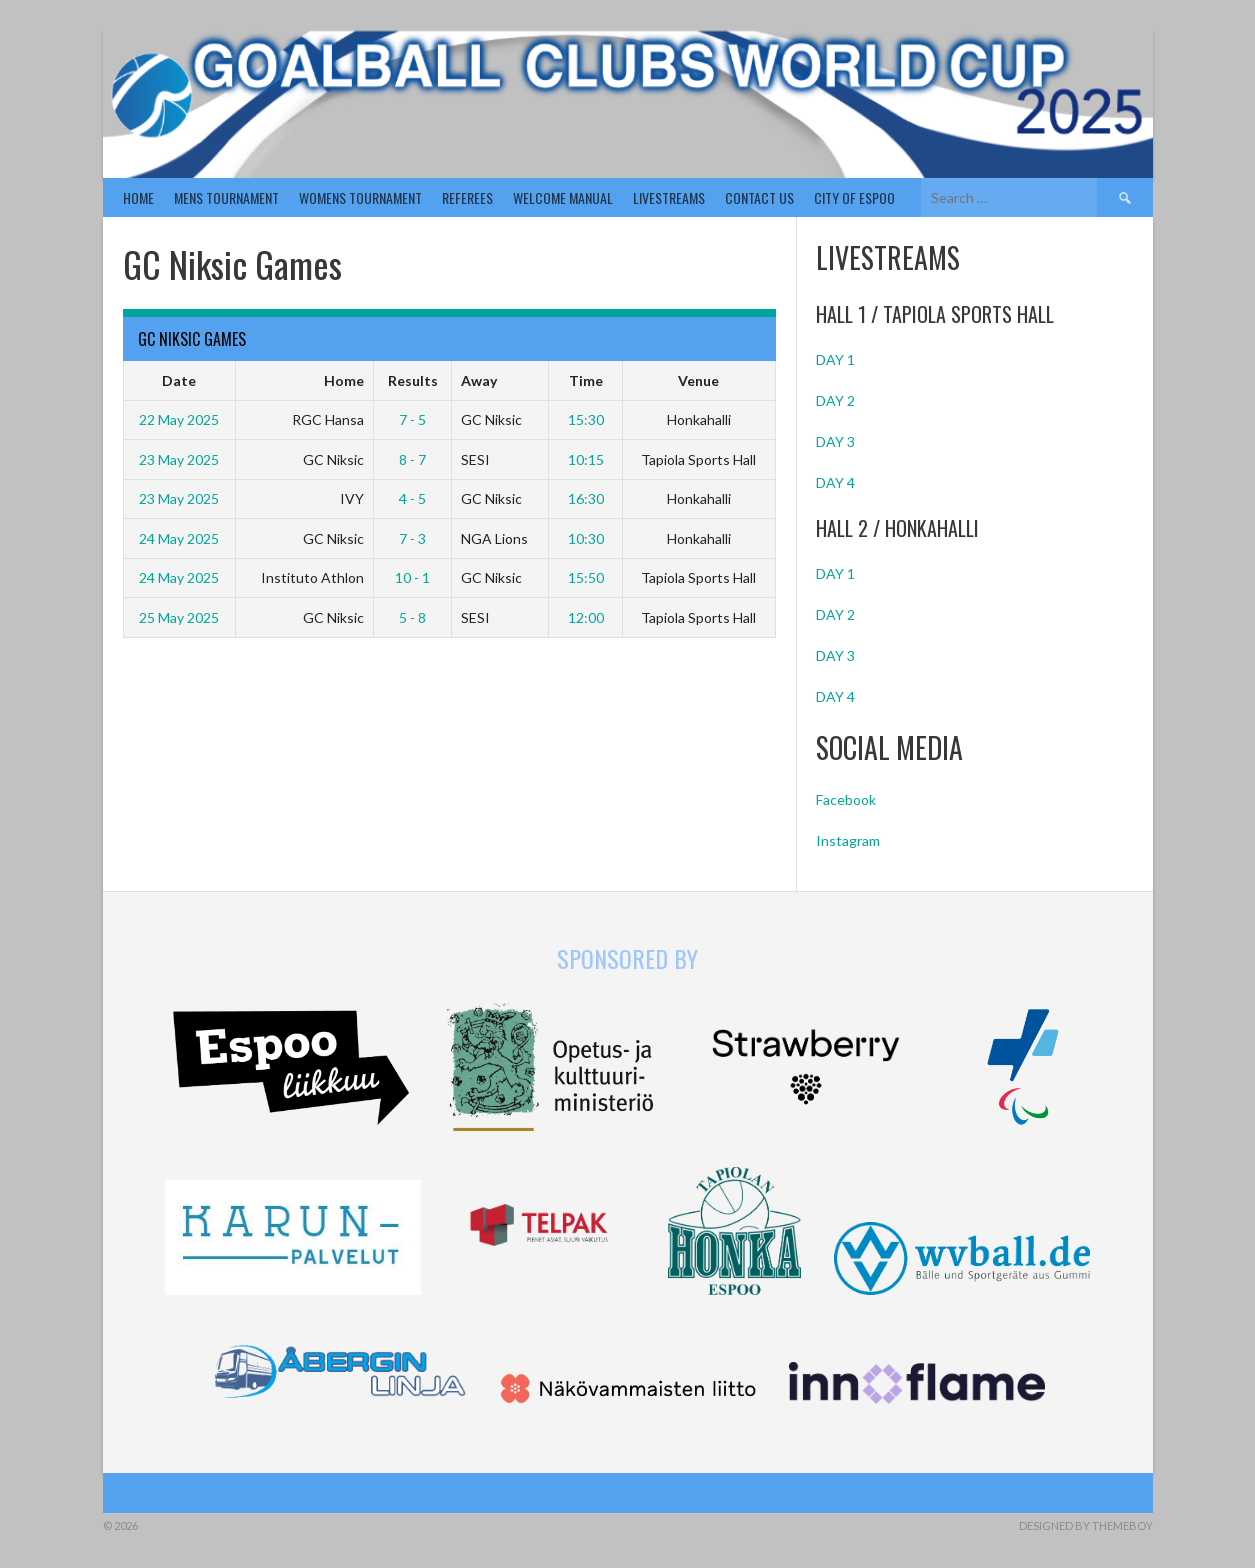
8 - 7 (412, 459)
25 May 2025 (179, 617)
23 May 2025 (179, 459)
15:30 (586, 419)
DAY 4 (835, 482)
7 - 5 (412, 419)
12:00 (586, 617)
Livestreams (669, 197)
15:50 (586, 577)
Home (138, 197)
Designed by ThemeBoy (1086, 1525)
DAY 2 (835, 400)
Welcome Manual (563, 197)
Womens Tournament (360, 197)
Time (586, 380)
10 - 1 (412, 577)
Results (413, 380)
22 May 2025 (179, 419)
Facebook (846, 799)
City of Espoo (854, 197)
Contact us (759, 197)
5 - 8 (412, 617)
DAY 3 (835, 441)
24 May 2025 (179, 538)
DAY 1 (835, 359)
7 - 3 (412, 538)
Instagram (848, 840)
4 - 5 (412, 498)
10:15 (586, 459)
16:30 (586, 498)
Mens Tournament (226, 197)
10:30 (586, 538)
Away (479, 380)
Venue (698, 380)
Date (179, 380)
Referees (467, 197)
